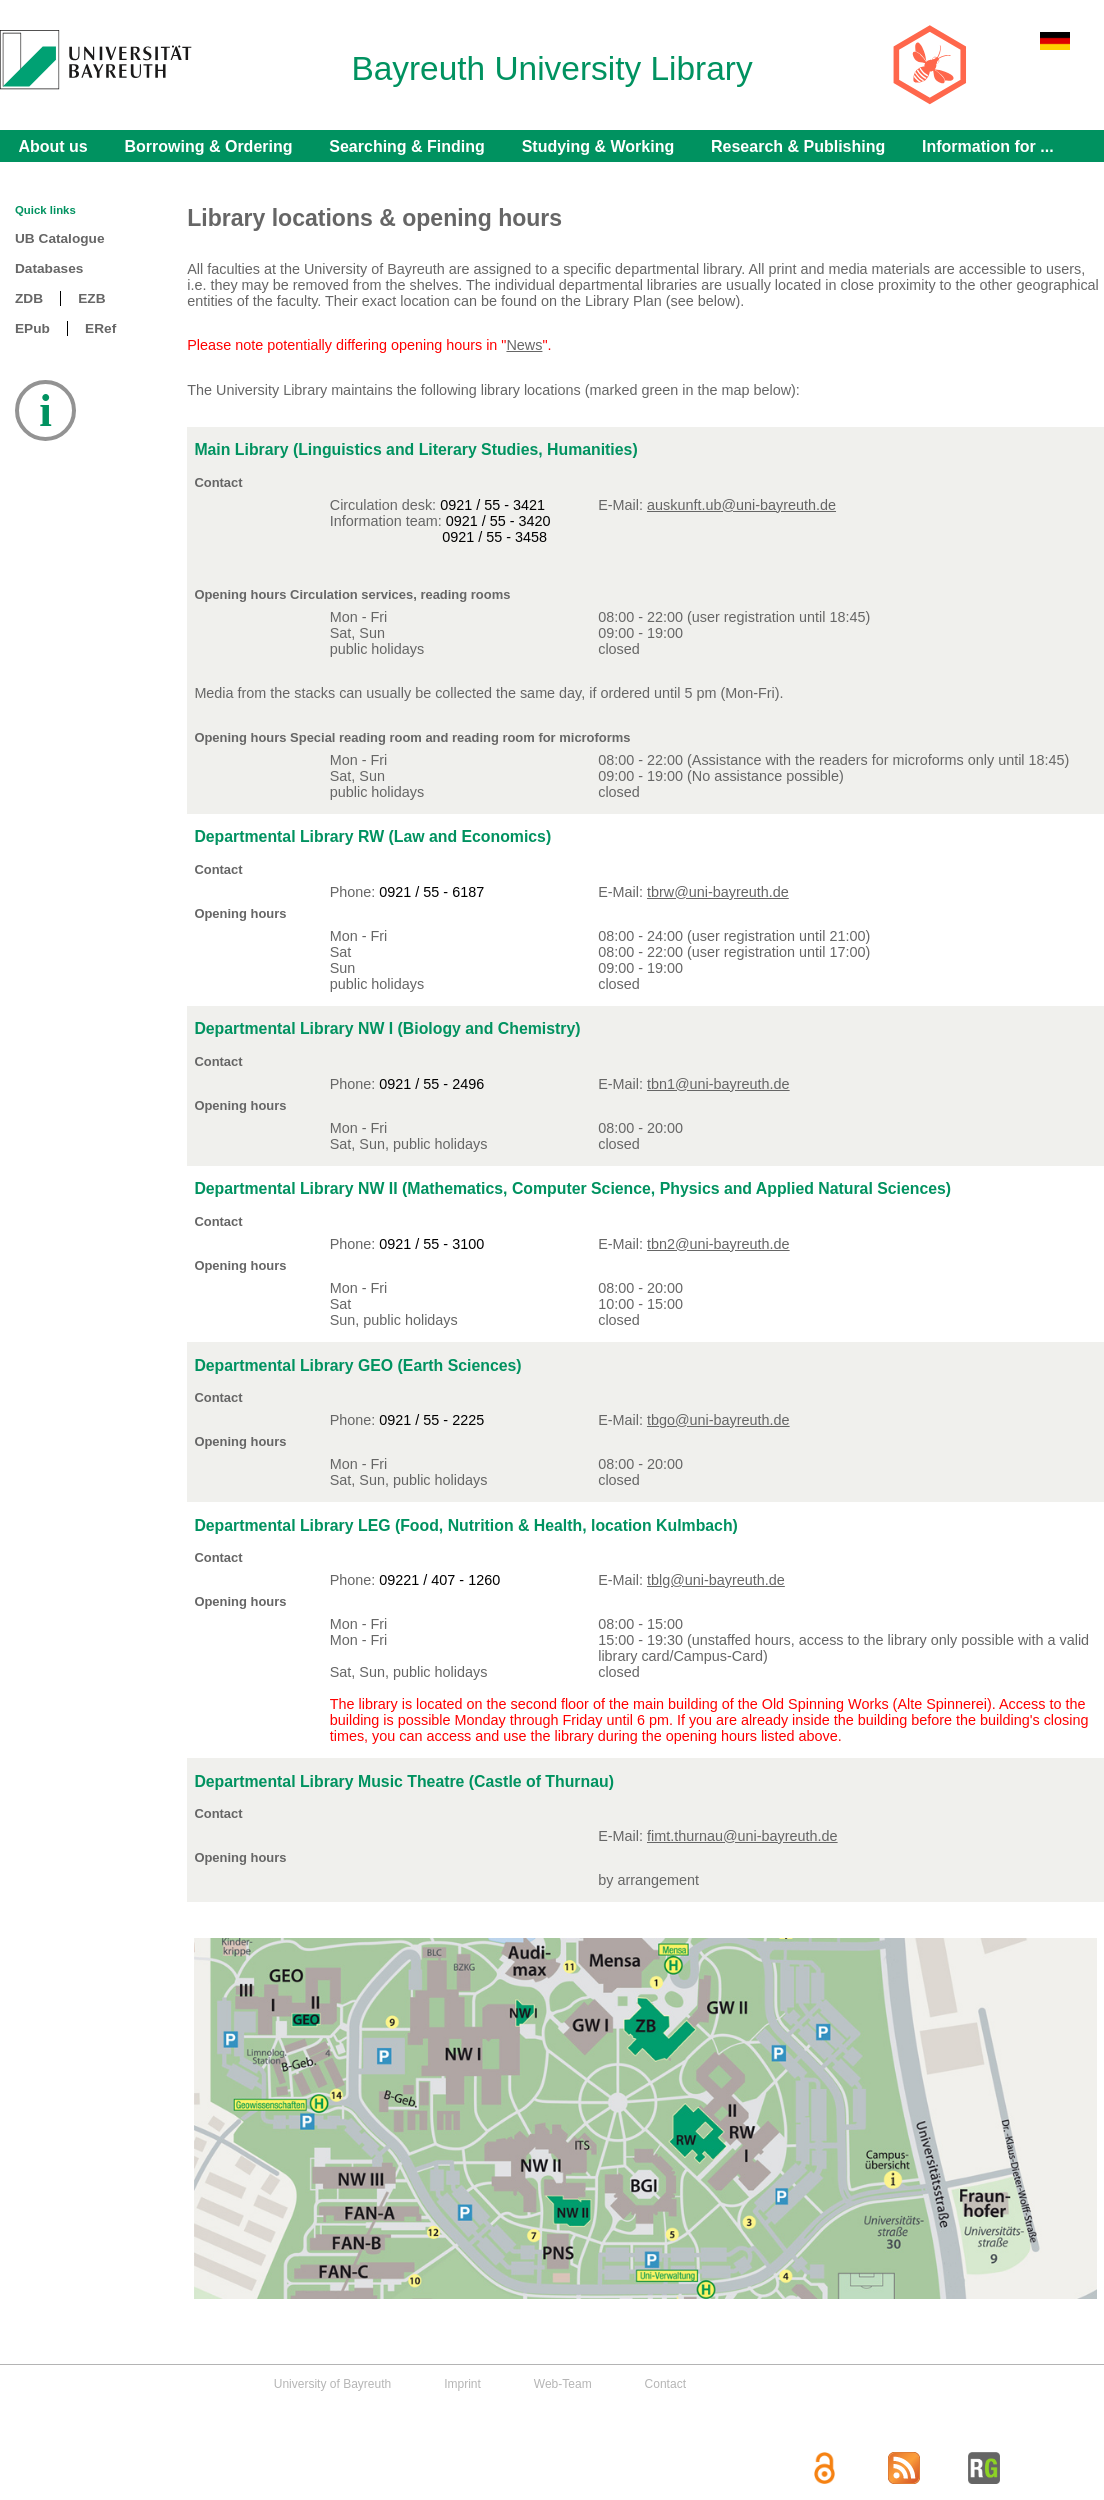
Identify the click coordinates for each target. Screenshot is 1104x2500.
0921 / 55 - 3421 (492, 505)
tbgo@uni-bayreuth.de (718, 1420)
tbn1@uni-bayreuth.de (718, 1084)
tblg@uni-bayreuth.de (716, 1580)
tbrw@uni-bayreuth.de (718, 892)
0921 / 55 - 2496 (431, 1084)
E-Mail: (622, 1836)
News (524, 345)
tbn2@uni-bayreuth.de (718, 1244)
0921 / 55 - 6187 (431, 892)
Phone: (355, 892)
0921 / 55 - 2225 (431, 1420)
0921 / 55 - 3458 (494, 537)
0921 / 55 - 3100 (431, 1244)
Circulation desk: (385, 505)
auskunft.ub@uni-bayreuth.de (741, 505)
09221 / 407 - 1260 (439, 1580)
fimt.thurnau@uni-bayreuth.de (742, 1836)
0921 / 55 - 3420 (498, 521)
